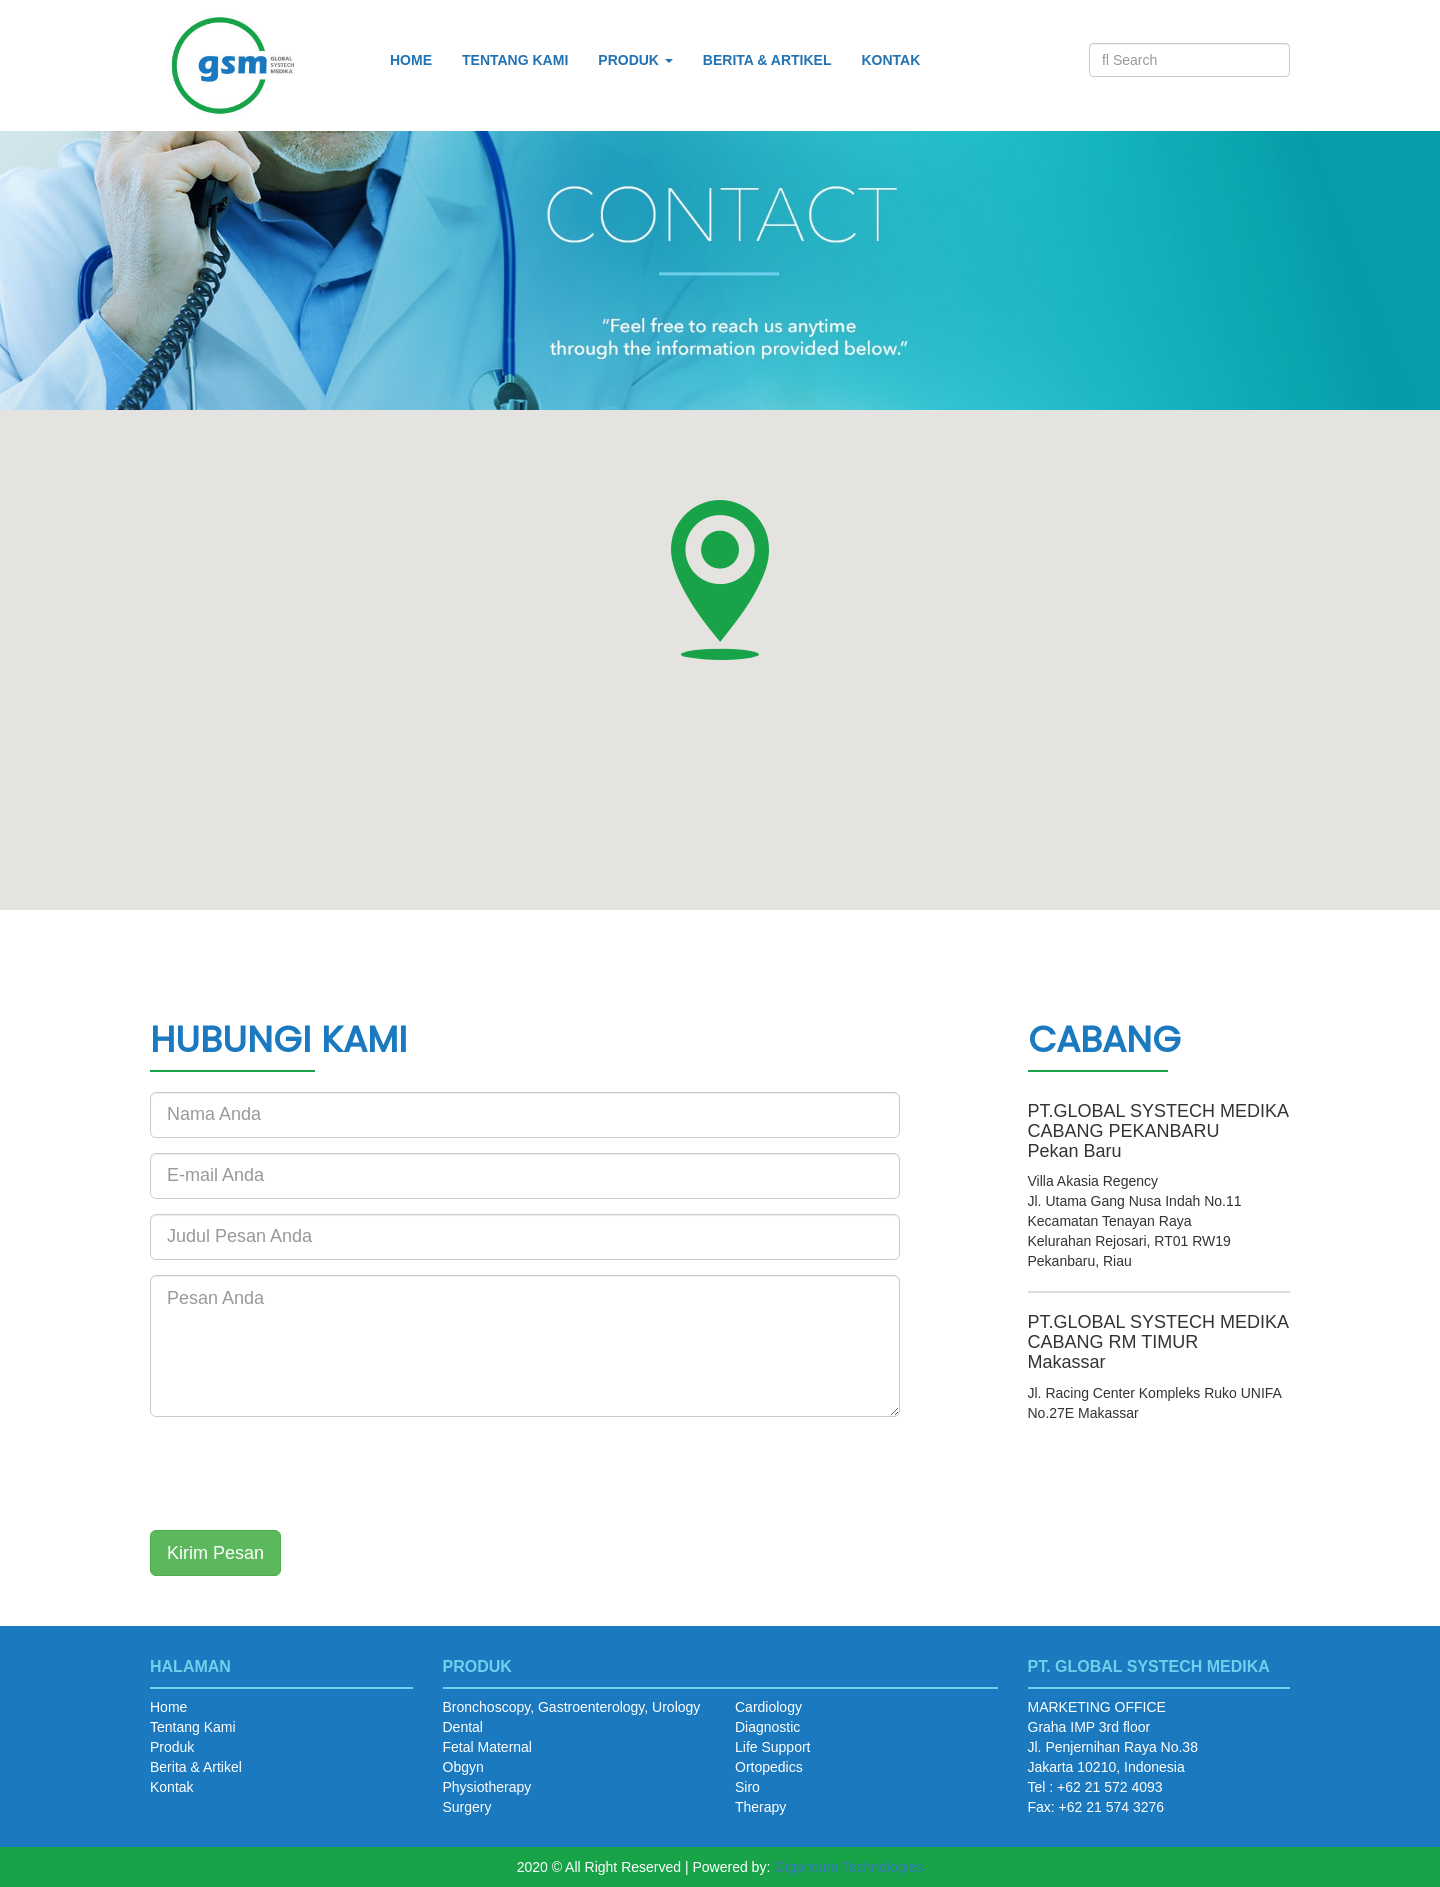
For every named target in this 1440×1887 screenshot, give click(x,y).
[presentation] (302, 1471)
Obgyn (463, 1767)
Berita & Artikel (767, 60)
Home (411, 60)
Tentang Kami (515, 60)
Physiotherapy (487, 1787)
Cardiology (768, 1707)
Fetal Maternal (487, 1747)
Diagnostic (767, 1727)
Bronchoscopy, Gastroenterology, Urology (572, 1707)
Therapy (760, 1807)
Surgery (467, 1807)
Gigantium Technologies (848, 1867)
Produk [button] (635, 60)
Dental (463, 1727)
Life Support (773, 1747)
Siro (747, 1787)
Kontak (890, 60)
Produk (172, 1747)
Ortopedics (769, 1767)
